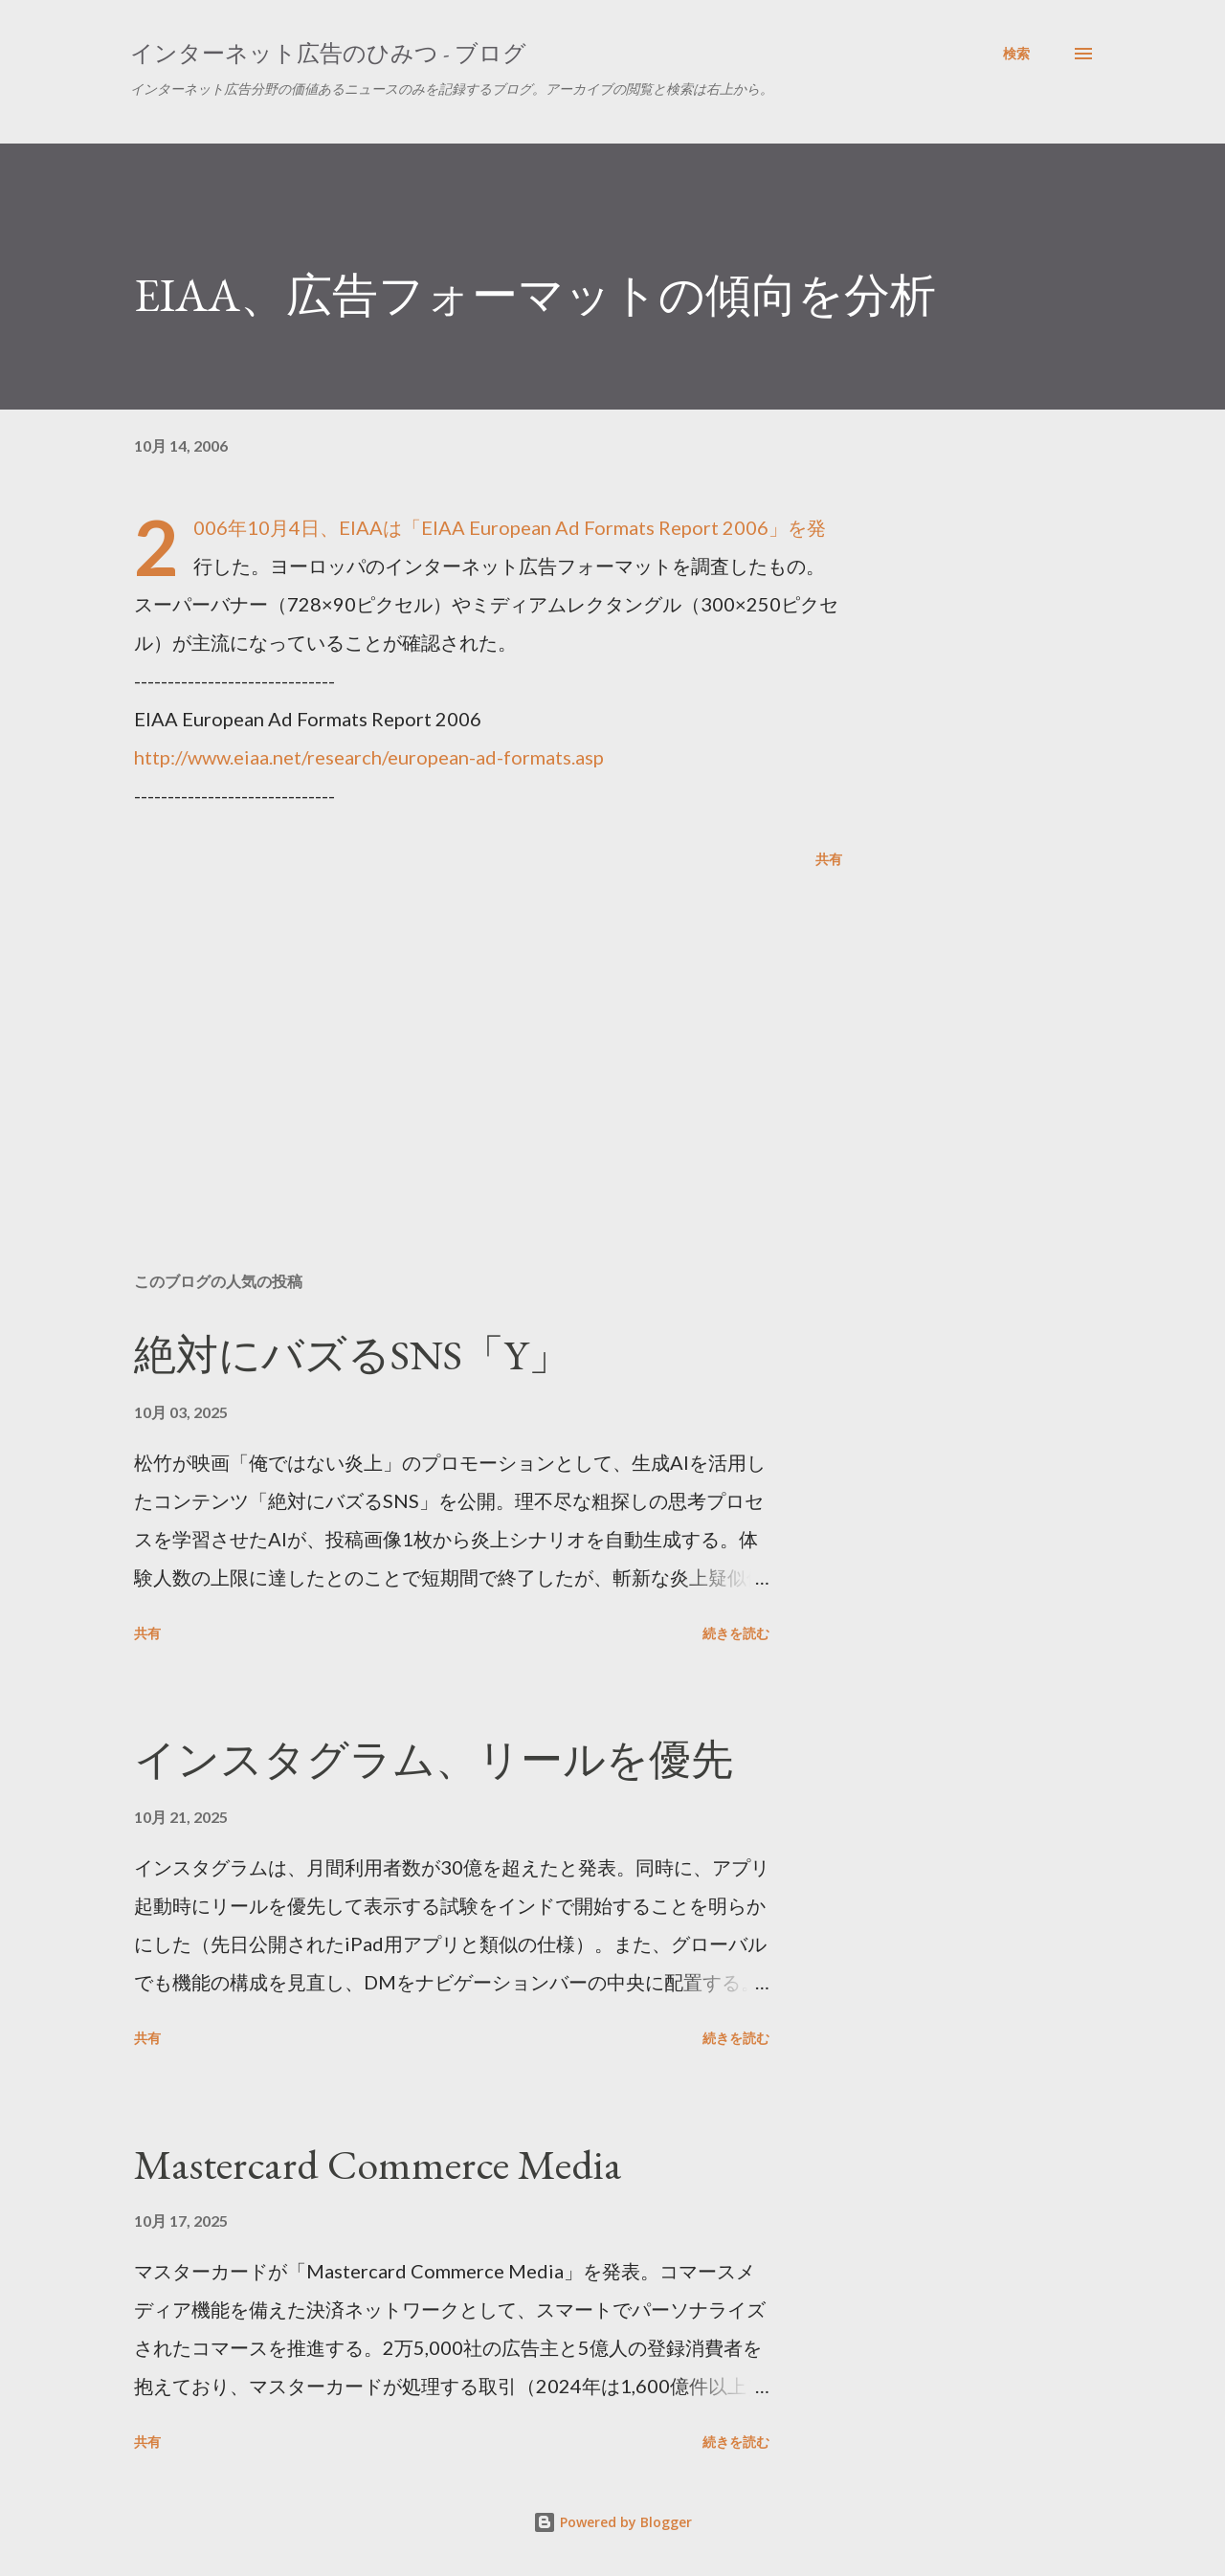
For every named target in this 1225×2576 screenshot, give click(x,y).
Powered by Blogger (612, 2522)
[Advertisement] (457, 1033)
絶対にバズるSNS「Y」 (352, 1354)
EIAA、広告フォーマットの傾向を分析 (535, 294)
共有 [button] (828, 859)
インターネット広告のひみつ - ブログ (328, 53)
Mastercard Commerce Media (378, 2164)
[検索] (1016, 53)
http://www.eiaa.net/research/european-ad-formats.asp (369, 756)
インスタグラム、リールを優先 (433, 1759)
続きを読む (735, 1633)
